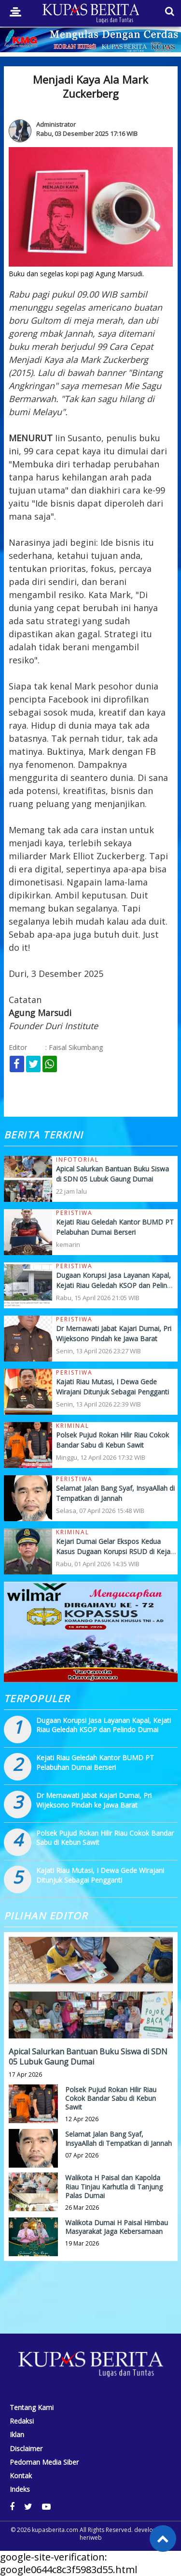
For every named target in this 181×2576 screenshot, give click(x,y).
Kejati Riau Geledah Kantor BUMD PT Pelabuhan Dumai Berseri (95, 1762)
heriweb (91, 2537)
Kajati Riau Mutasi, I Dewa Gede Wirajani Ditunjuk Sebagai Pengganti (100, 1875)
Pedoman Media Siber (44, 2462)
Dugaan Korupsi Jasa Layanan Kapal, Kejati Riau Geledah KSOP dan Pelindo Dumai (115, 1285)
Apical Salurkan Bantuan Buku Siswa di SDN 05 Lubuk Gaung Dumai (88, 2056)
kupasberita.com (55, 2530)
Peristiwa (74, 1213)
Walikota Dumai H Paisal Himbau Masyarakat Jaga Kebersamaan (116, 2227)
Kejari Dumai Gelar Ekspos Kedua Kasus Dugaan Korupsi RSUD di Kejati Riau (115, 1551)
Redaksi (22, 2421)
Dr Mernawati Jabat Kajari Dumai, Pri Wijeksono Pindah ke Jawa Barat (94, 1800)
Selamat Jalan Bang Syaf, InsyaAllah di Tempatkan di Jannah (118, 2138)
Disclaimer (26, 2448)
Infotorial (77, 1159)
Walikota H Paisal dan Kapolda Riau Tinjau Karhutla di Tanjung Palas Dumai (114, 2186)
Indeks (20, 2489)
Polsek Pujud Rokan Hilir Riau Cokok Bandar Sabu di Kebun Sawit (110, 2098)
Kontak (21, 2475)
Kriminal (72, 1426)
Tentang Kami (32, 2407)
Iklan (17, 2434)
